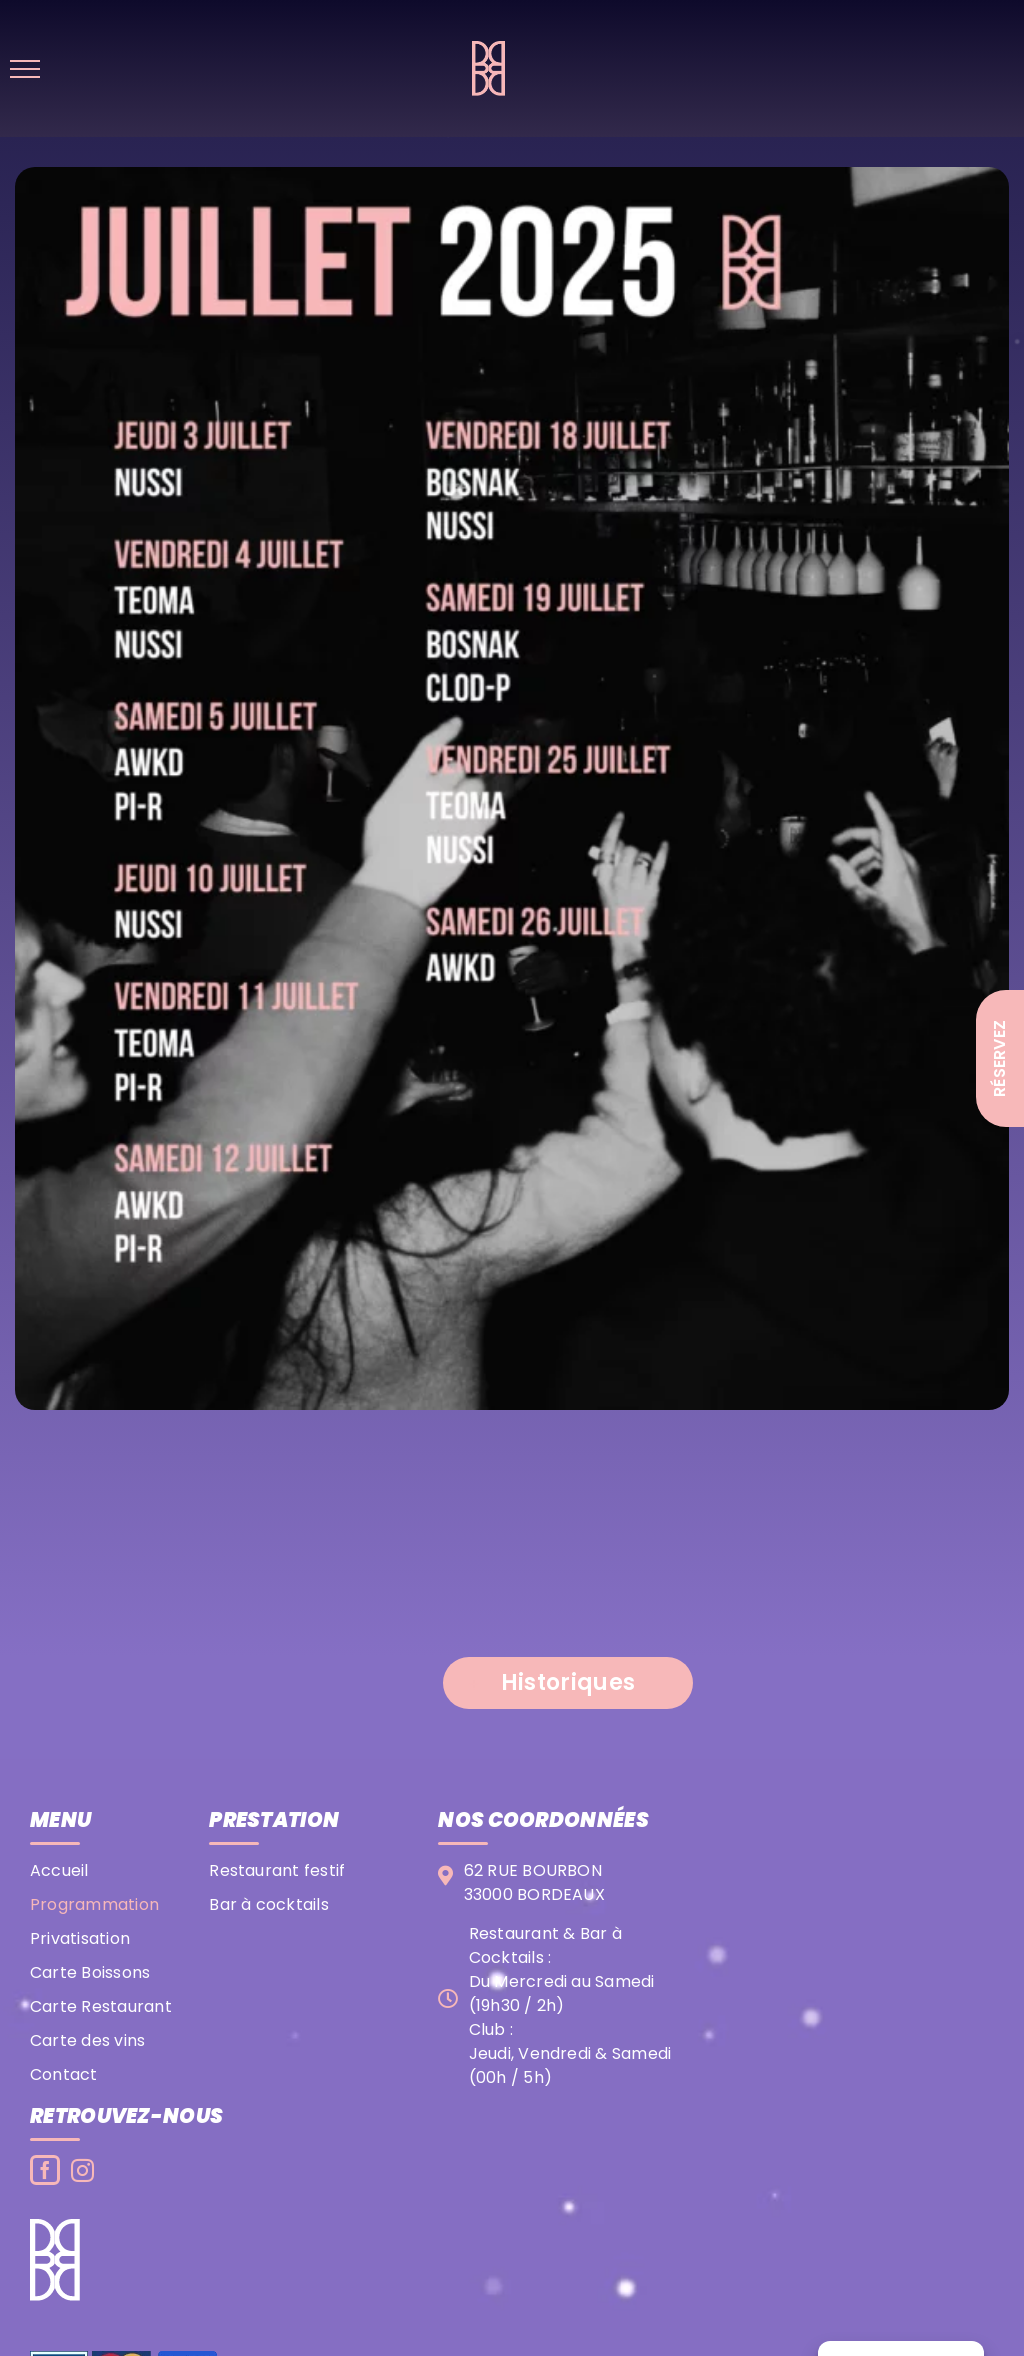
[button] (568, 1683)
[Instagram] (82, 2170)
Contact (64, 2074)
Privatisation (80, 1938)
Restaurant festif (277, 1870)
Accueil (59, 1870)
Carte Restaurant (101, 2006)
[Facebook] (45, 2170)
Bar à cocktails (269, 1904)
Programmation (94, 1904)
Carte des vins (87, 2040)
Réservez (999, 1058)
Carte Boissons (90, 1972)
